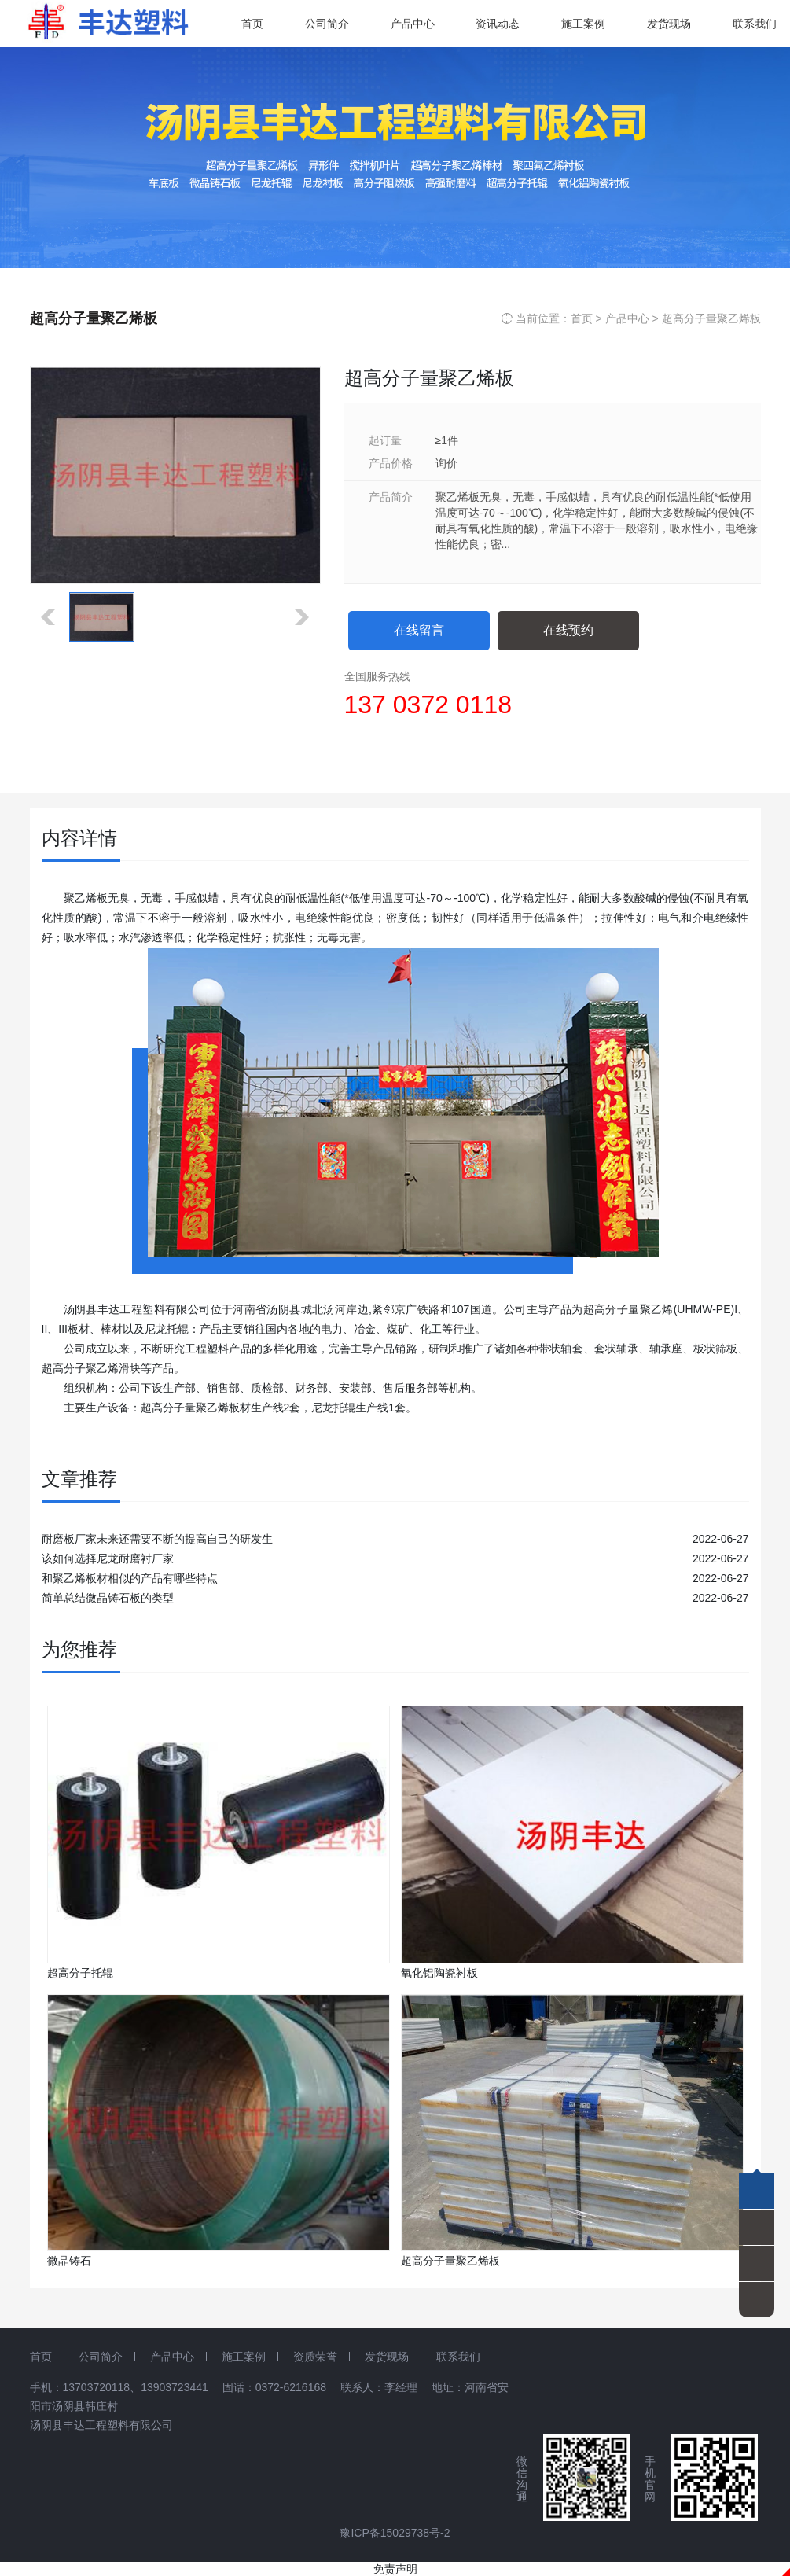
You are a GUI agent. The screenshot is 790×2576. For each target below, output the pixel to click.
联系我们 (458, 2356)
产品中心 (627, 318)
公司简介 (101, 2356)
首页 (582, 318)
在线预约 (568, 630)
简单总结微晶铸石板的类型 (108, 1598)
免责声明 (395, 2569)
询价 (446, 463)
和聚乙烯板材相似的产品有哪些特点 (130, 1578)
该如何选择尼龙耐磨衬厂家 (108, 1558)
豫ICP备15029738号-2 (395, 2532)
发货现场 (387, 2356)
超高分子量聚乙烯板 (711, 318)
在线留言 (419, 630)
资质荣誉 (315, 2356)
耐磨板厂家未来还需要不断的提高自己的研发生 (157, 1539)
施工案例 (244, 2356)
